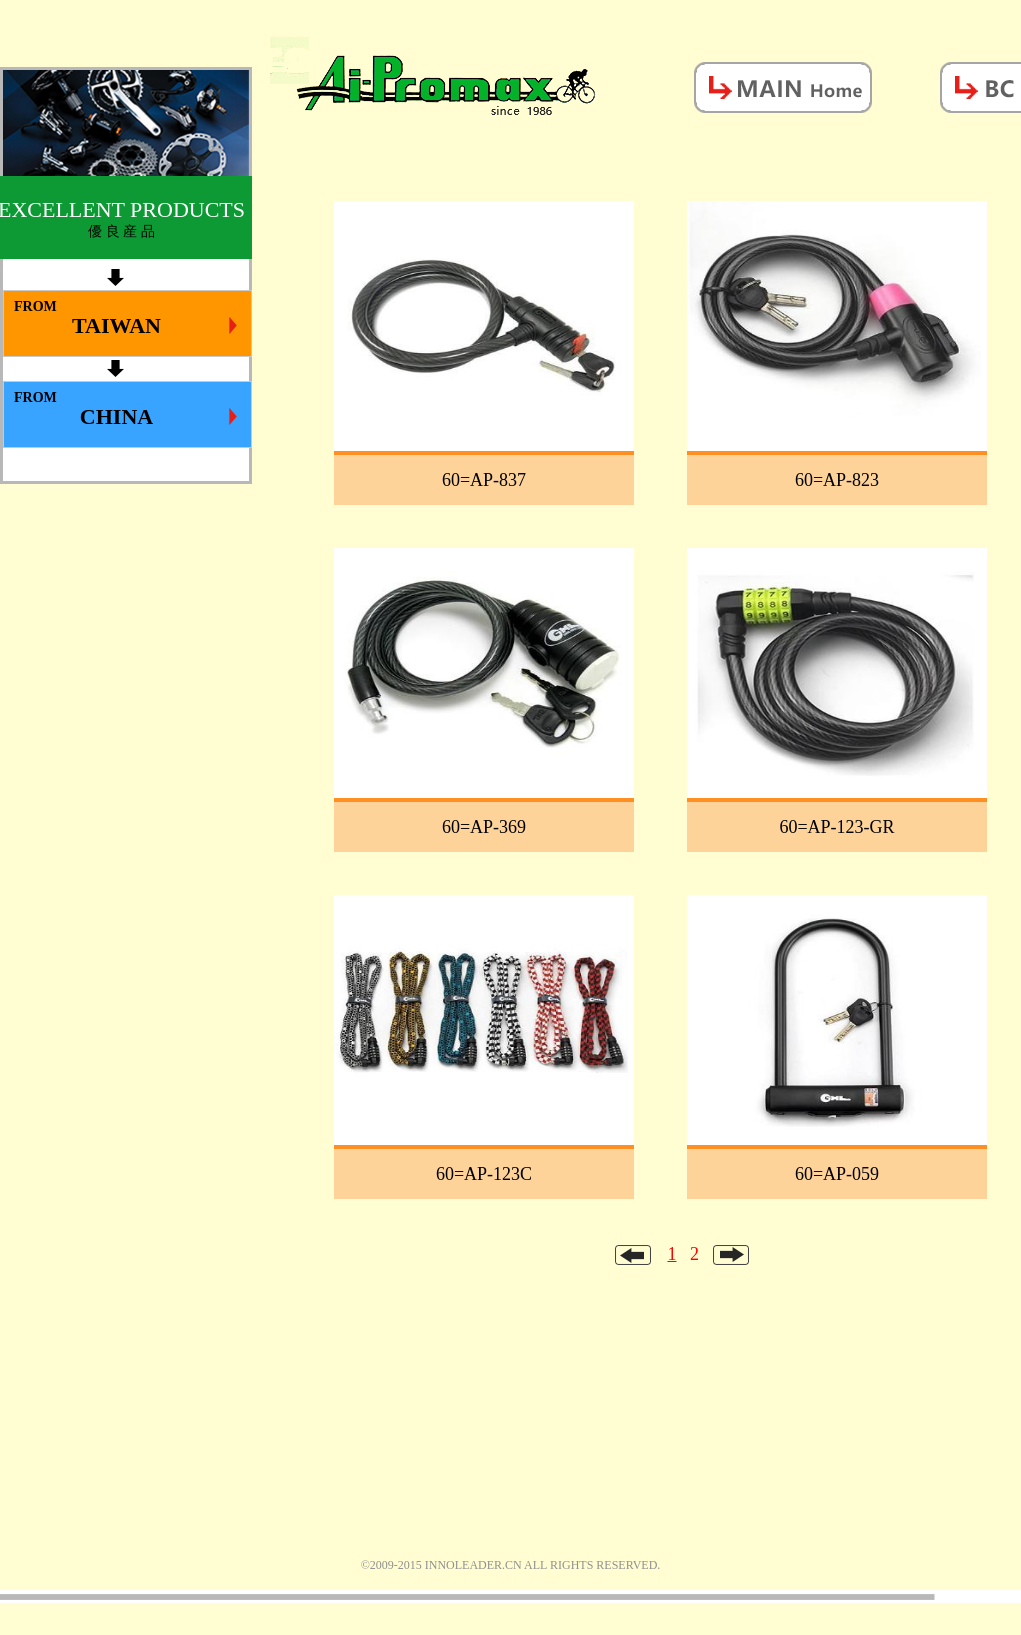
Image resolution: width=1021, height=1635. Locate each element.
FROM (125, 318)
